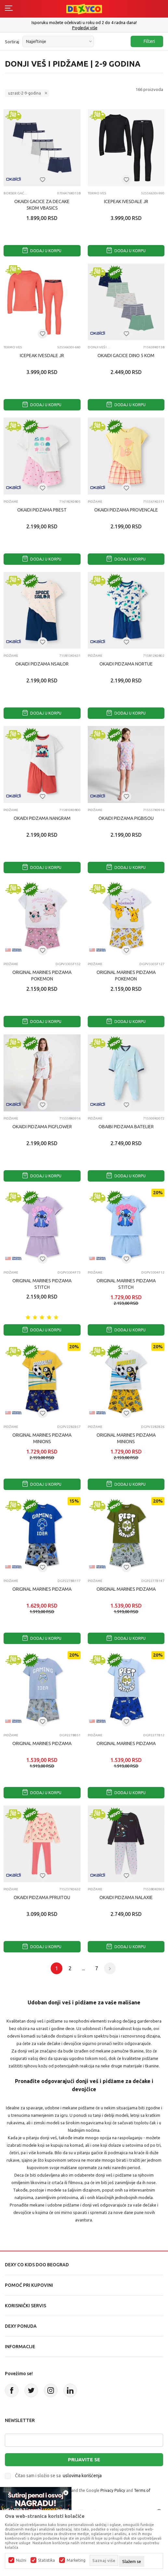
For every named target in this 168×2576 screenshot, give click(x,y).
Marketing (76, 2560)
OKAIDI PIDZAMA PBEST (42, 509)
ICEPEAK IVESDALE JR (126, 201)
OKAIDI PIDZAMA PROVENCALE (126, 509)
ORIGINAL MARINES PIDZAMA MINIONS (41, 1438)
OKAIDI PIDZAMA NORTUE (126, 664)
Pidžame (11, 501)
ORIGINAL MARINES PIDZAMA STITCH (41, 1284)
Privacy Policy (112, 2490)
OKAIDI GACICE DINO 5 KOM (125, 355)
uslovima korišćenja (82, 2475)
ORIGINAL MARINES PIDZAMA (41, 1589)
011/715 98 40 (84, 28)
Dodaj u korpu (41, 251)
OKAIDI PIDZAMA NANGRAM (42, 818)
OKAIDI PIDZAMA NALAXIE (126, 1897)
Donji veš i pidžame (100, 347)
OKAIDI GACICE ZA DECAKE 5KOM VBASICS (42, 205)
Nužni (21, 2560)
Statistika (46, 2560)
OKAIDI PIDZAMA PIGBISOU (126, 818)
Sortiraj (12, 41)
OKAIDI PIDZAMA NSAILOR (42, 664)
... (83, 1968)
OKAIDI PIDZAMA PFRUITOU (42, 1897)
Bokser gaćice (16, 193)
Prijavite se (84, 2459)
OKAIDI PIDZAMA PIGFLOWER (42, 1126)
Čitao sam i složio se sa (58, 2475)
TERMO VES (97, 193)
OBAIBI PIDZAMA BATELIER (126, 1126)
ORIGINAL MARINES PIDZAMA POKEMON (41, 975)
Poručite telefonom (84, 22)
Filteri (146, 41)
